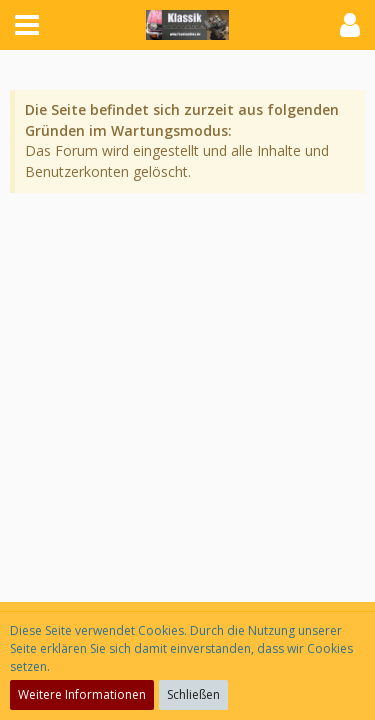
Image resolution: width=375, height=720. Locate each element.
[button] (27, 25)
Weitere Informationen (82, 694)
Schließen (193, 694)
